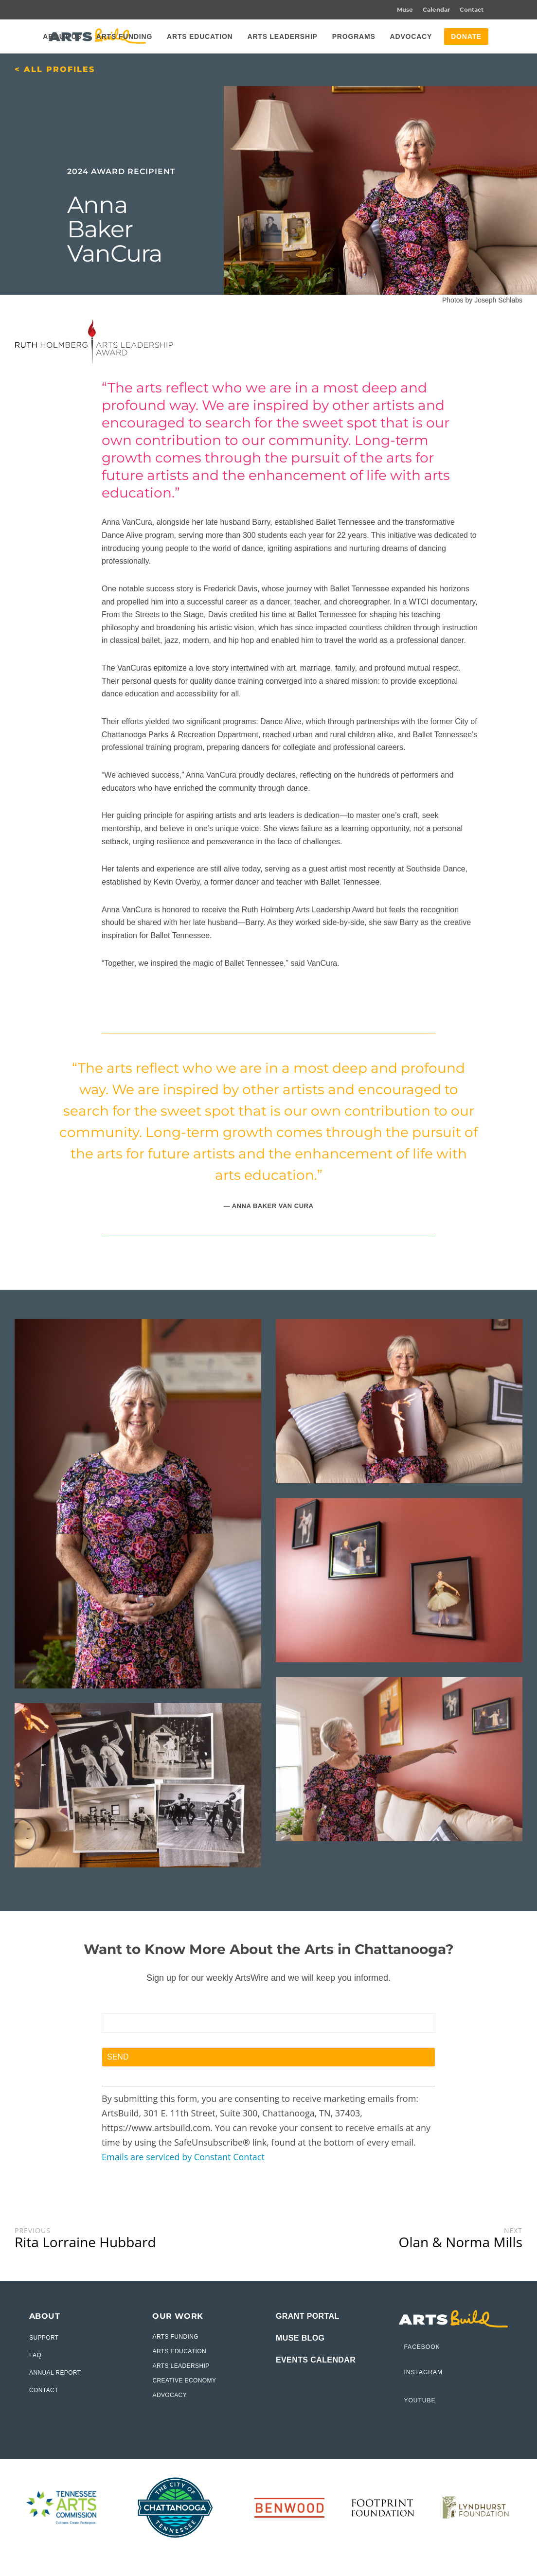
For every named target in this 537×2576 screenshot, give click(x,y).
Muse (405, 9)
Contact (471, 9)
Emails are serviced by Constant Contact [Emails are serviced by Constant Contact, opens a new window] (183, 2157)
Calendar (436, 9)
